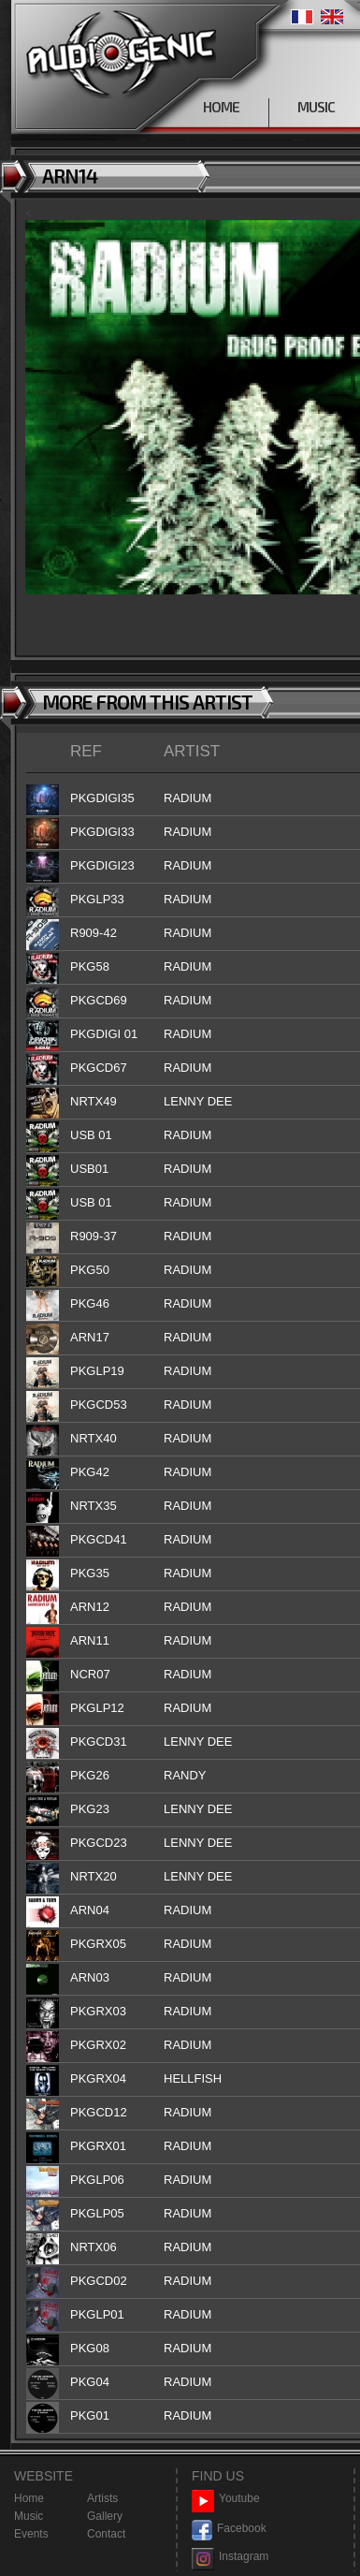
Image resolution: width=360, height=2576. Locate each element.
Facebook (229, 2529)
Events (31, 2533)
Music (28, 2516)
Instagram (230, 2557)
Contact (106, 2533)
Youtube (226, 2499)
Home (29, 2498)
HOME (221, 106)
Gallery (104, 2516)
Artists (102, 2498)
